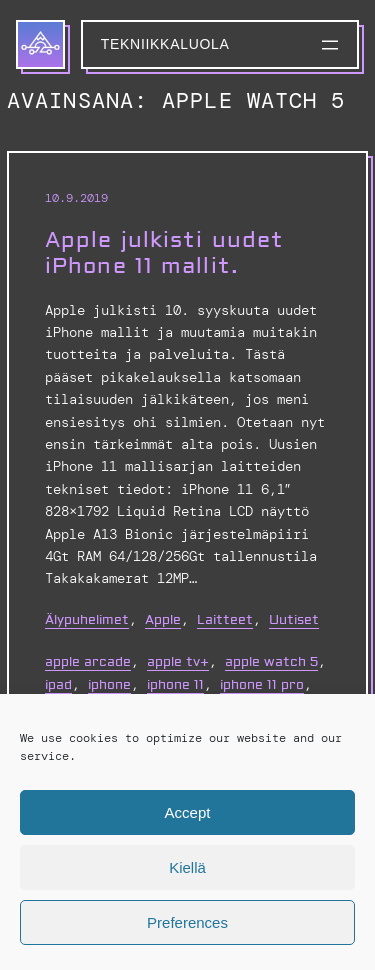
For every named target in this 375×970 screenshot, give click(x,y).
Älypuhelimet (87, 620)
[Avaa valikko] (330, 45)
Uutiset (294, 620)
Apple (163, 620)
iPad (58, 685)
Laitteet (225, 620)
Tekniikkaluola (165, 44)
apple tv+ (178, 662)
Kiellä (187, 867)
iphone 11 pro (262, 685)
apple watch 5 (271, 662)
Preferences (187, 922)
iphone (109, 685)
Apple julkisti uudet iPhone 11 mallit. (164, 253)
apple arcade (88, 662)
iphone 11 (175, 685)
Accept (188, 812)
